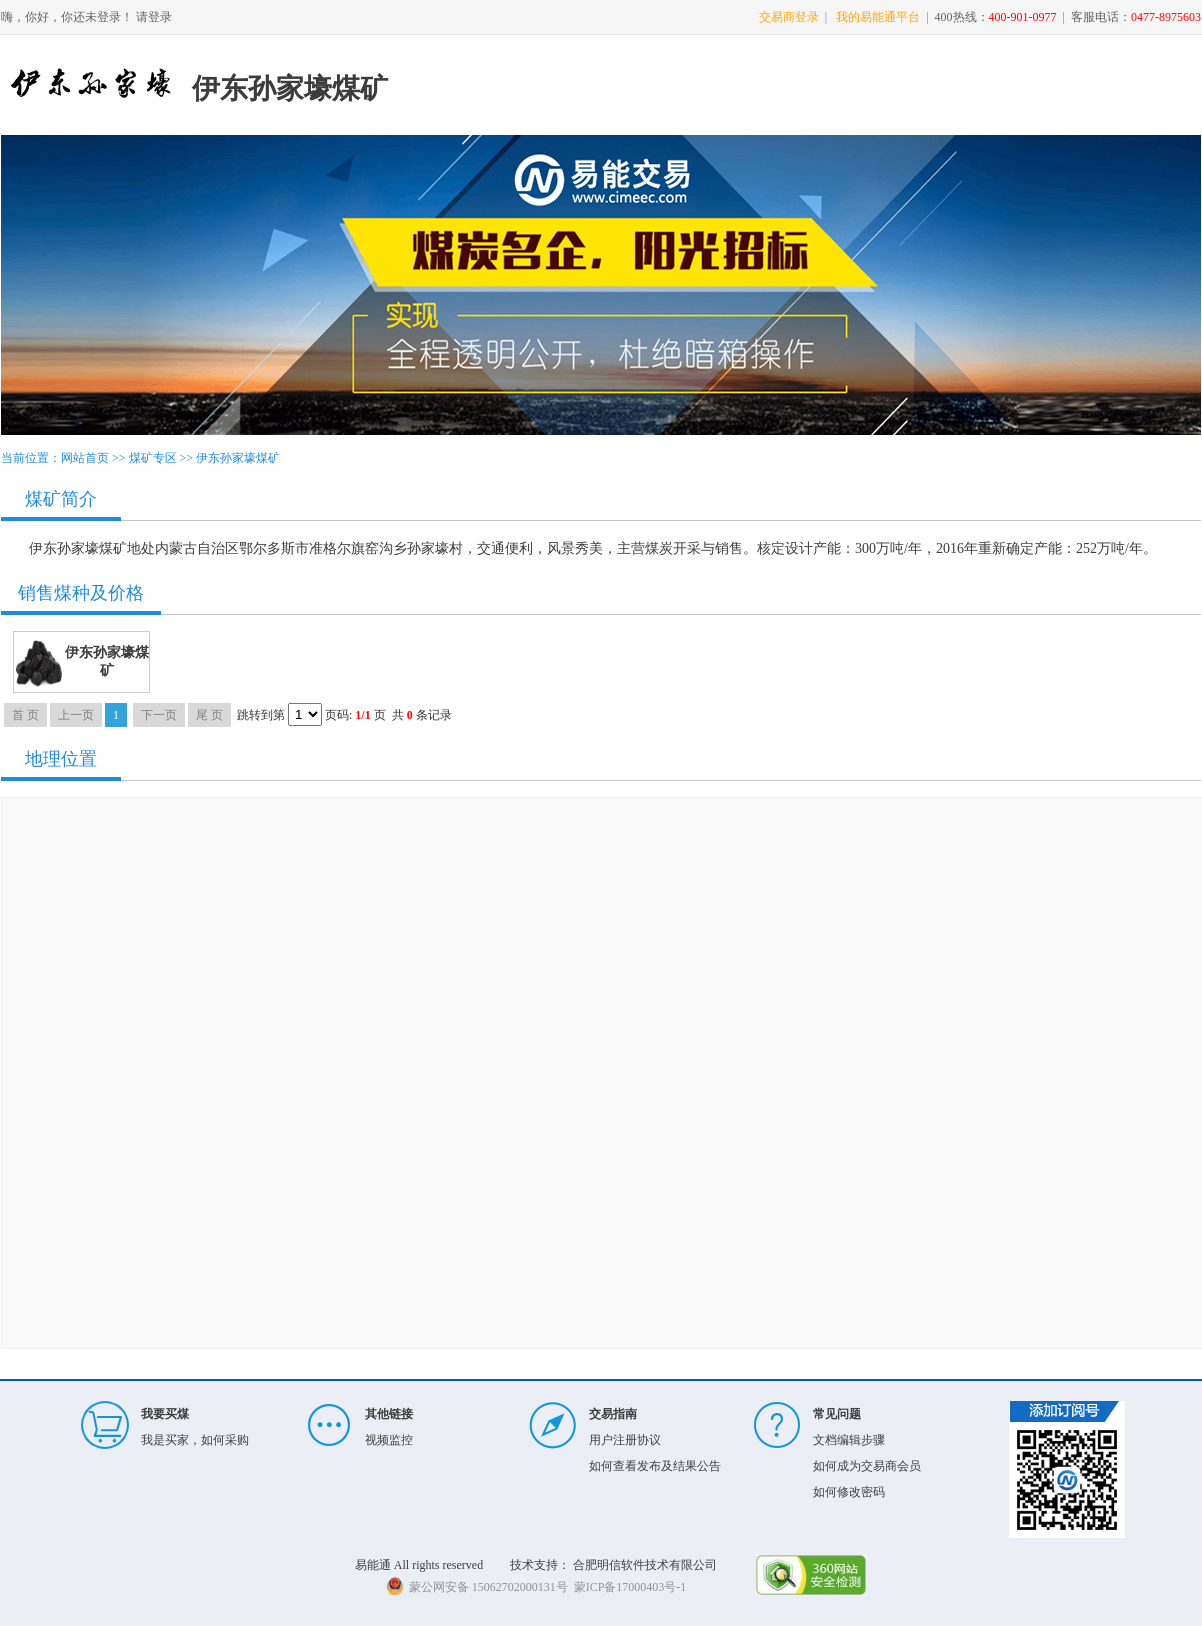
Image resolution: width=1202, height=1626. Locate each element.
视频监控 (389, 1440)
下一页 (159, 715)
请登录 (154, 17)
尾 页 (209, 715)
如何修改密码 (849, 1492)
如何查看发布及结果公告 (655, 1466)
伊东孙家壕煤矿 (238, 458)
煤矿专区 (153, 458)
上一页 (76, 715)
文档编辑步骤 (849, 1440)
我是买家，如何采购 (195, 1440)
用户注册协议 (625, 1440)
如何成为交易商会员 (867, 1466)
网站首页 (85, 458)
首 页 (25, 715)
